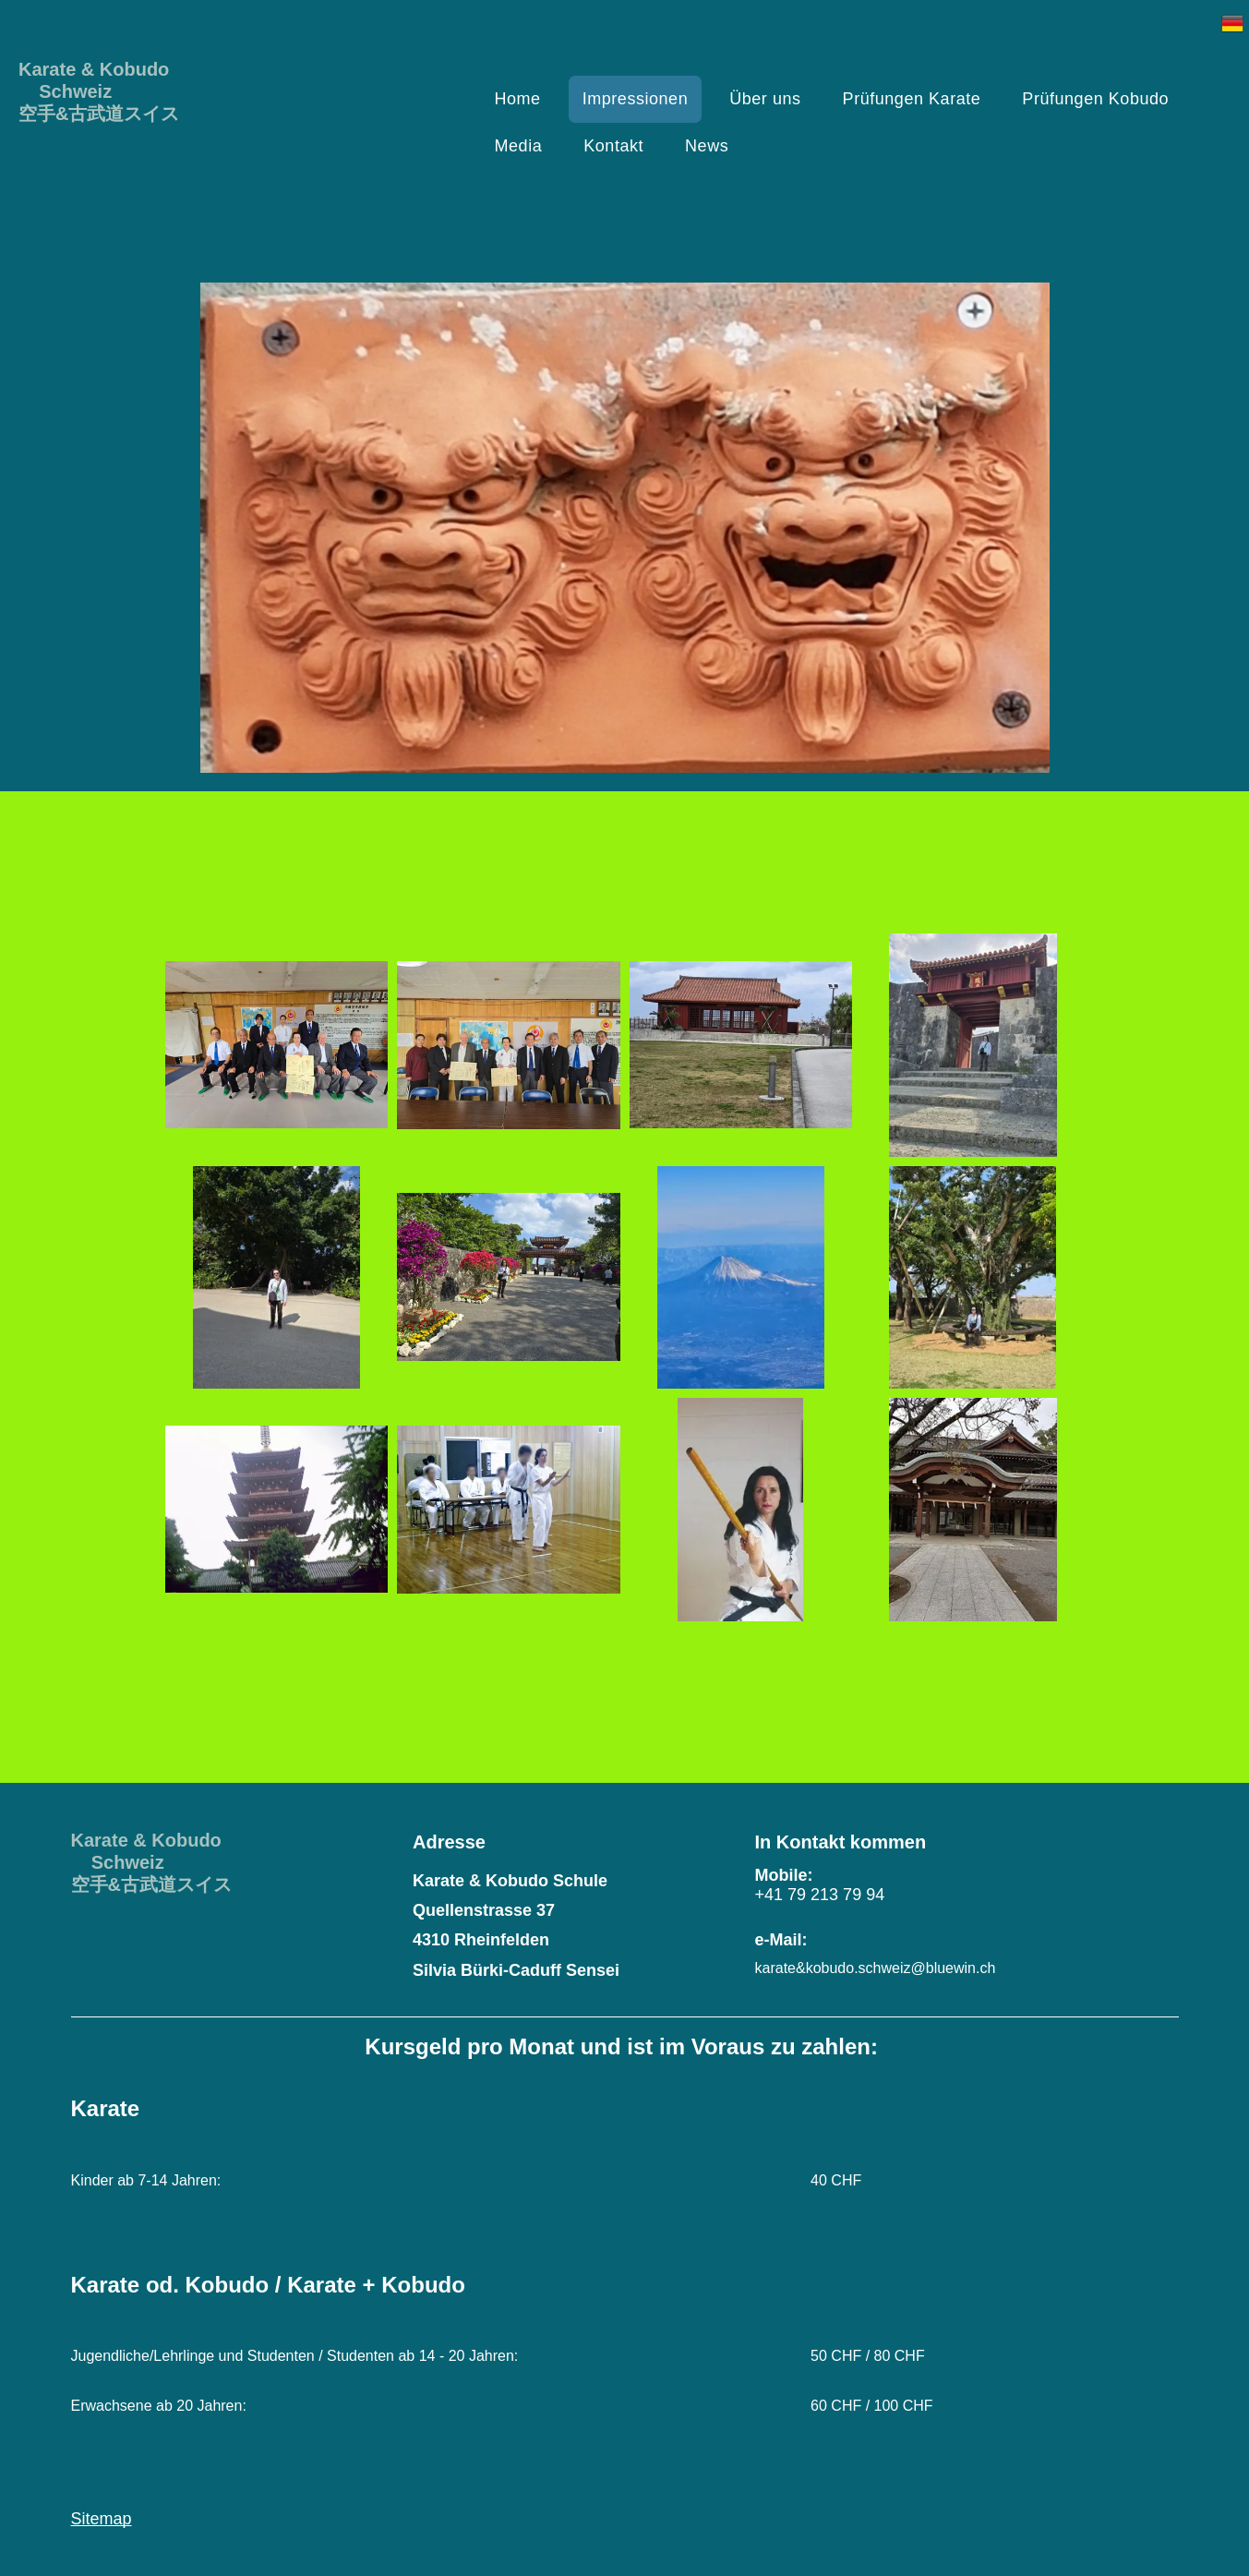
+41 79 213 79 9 (815, 1894)
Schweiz (65, 91)
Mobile (781, 1875)
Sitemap (101, 2519)
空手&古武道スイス (98, 113)
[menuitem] (525, 99)
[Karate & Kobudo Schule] (277, 1509)
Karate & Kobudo (93, 69)
